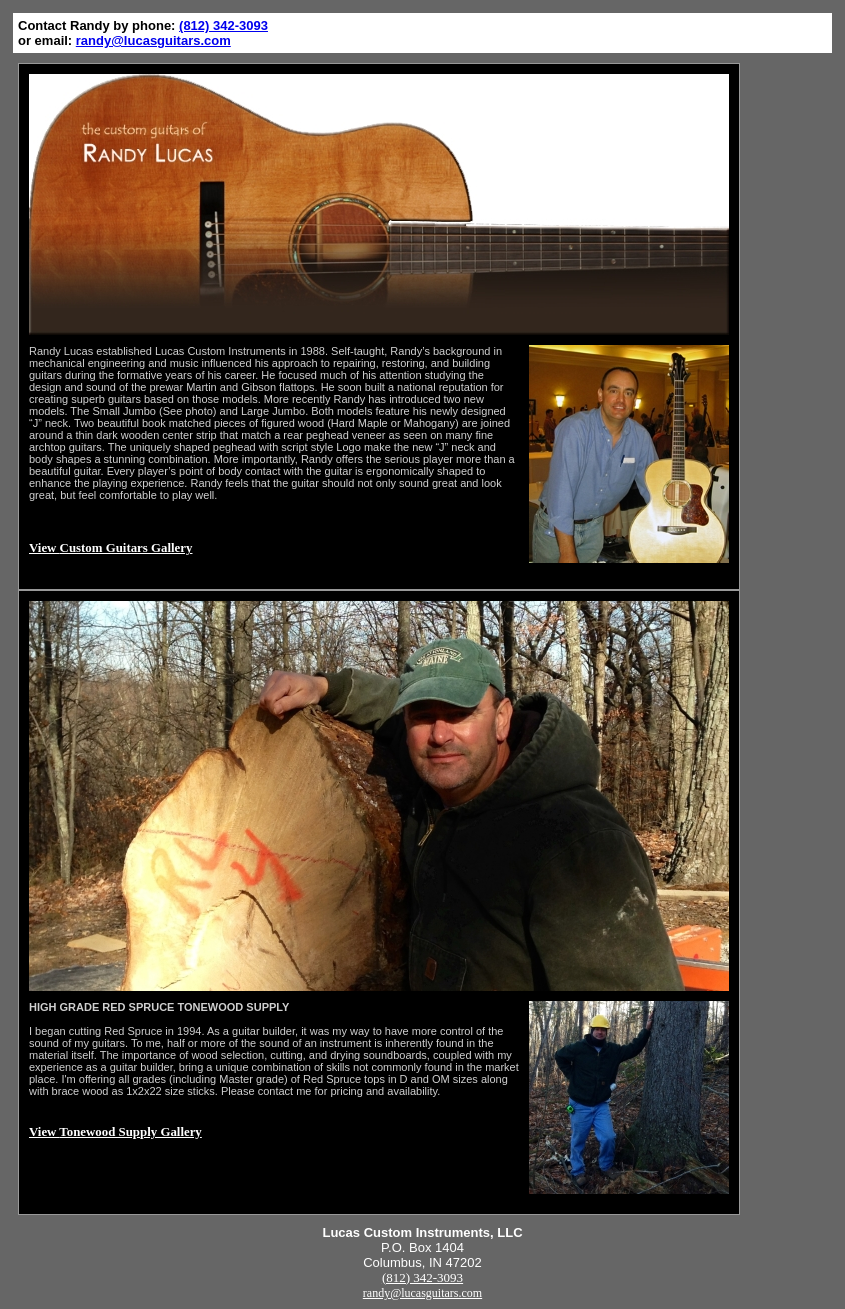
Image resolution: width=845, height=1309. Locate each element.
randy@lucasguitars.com (153, 40)
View (110, 548)
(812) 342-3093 (223, 25)
